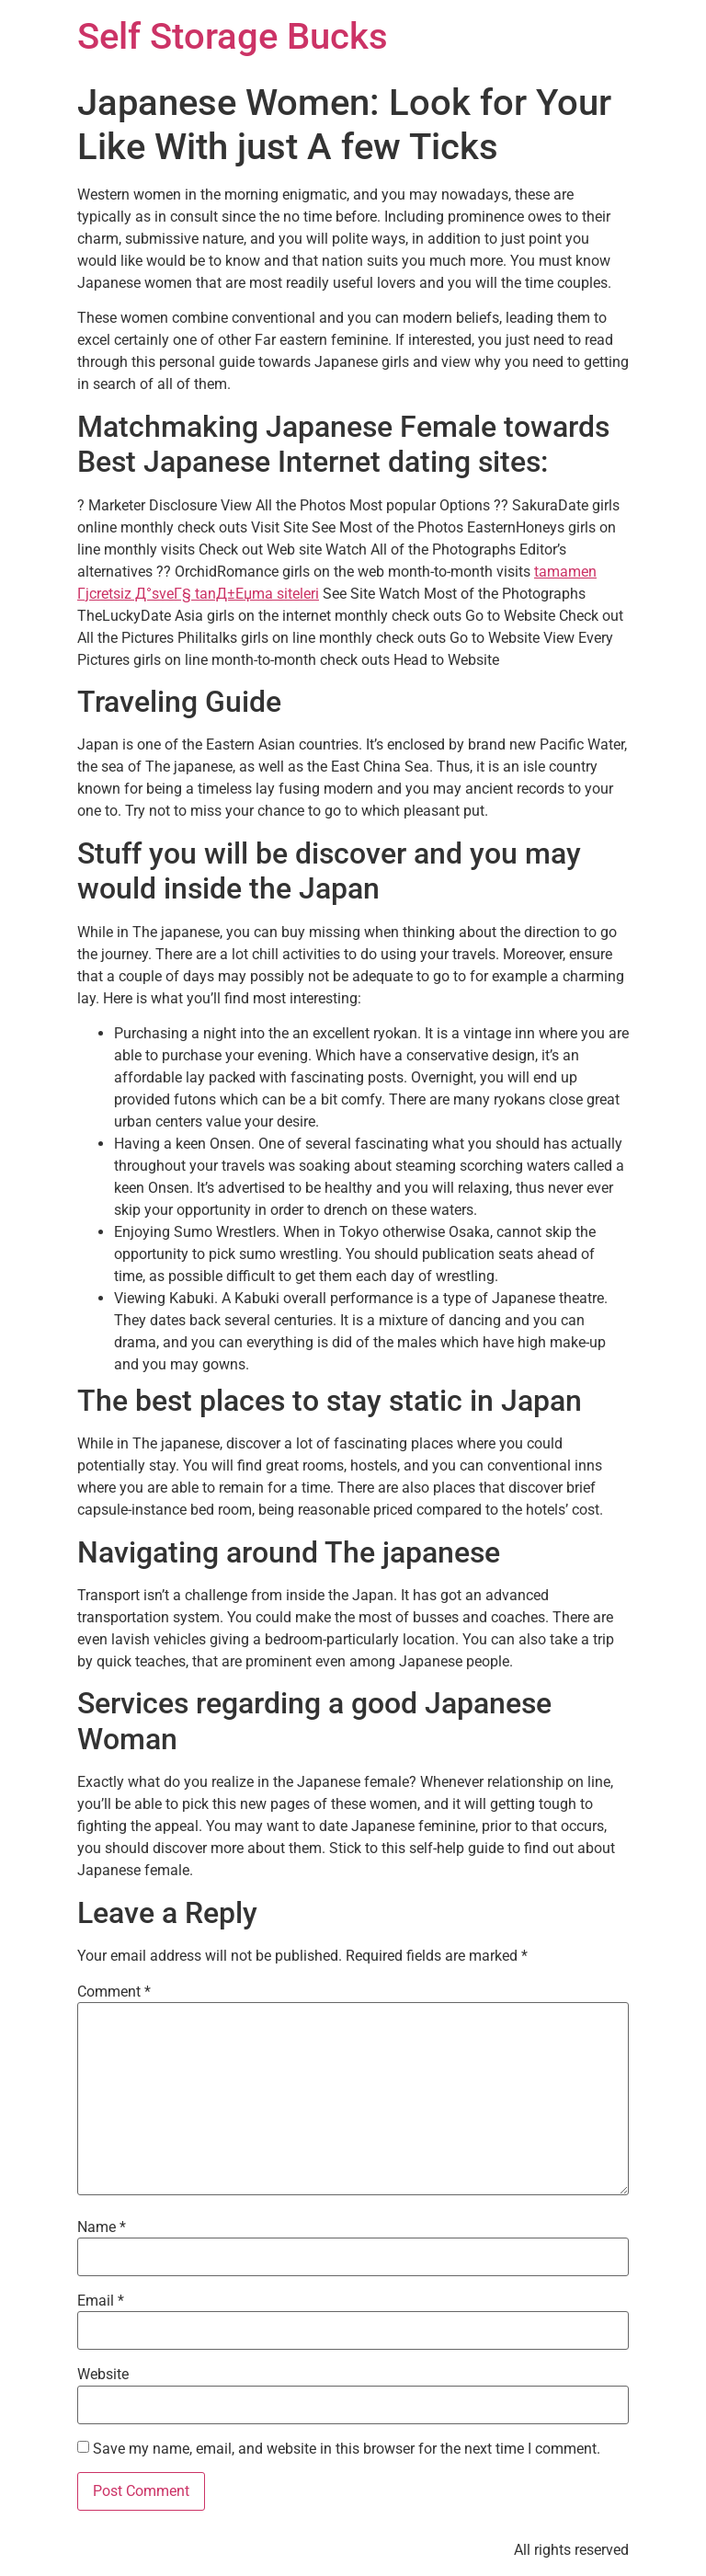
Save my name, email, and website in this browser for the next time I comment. (346, 2449)
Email (100, 2301)
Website (103, 2374)
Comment (114, 1992)
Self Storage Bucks (232, 36)
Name (101, 2227)
